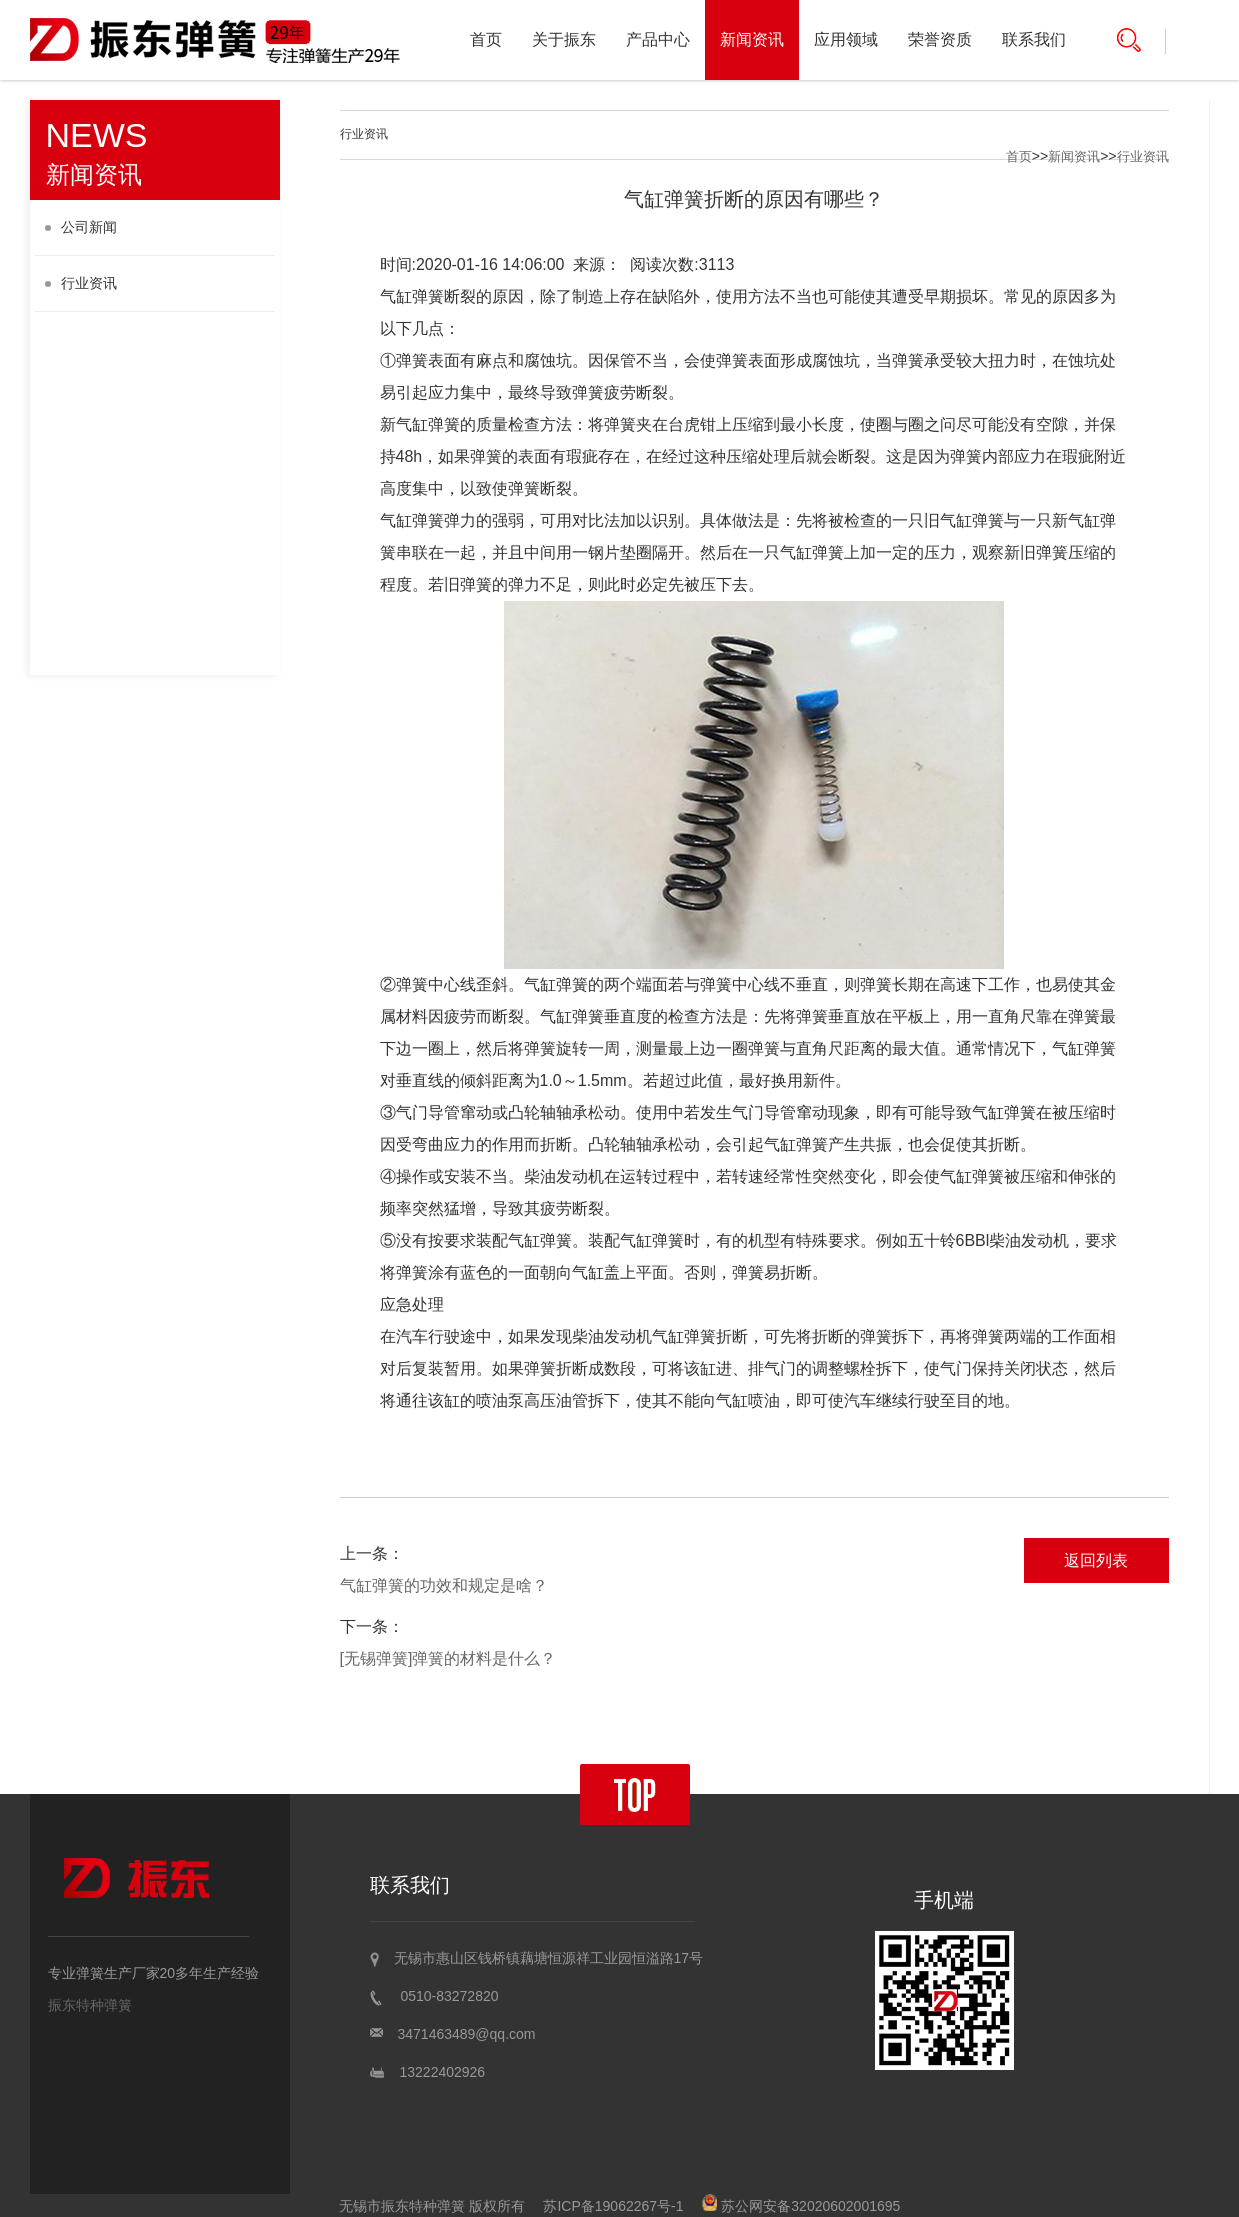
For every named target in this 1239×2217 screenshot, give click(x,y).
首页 (486, 39)
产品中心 (658, 39)
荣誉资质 (940, 39)
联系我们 (1034, 39)
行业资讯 (81, 283)
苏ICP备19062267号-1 (613, 2206)
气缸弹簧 (412, 296)
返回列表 (1096, 1560)
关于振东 (564, 39)
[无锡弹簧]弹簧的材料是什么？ (448, 1658)
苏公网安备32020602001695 (801, 2206)
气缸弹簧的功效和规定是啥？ (444, 1585)
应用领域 (846, 39)
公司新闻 (81, 227)
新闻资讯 (752, 39)
